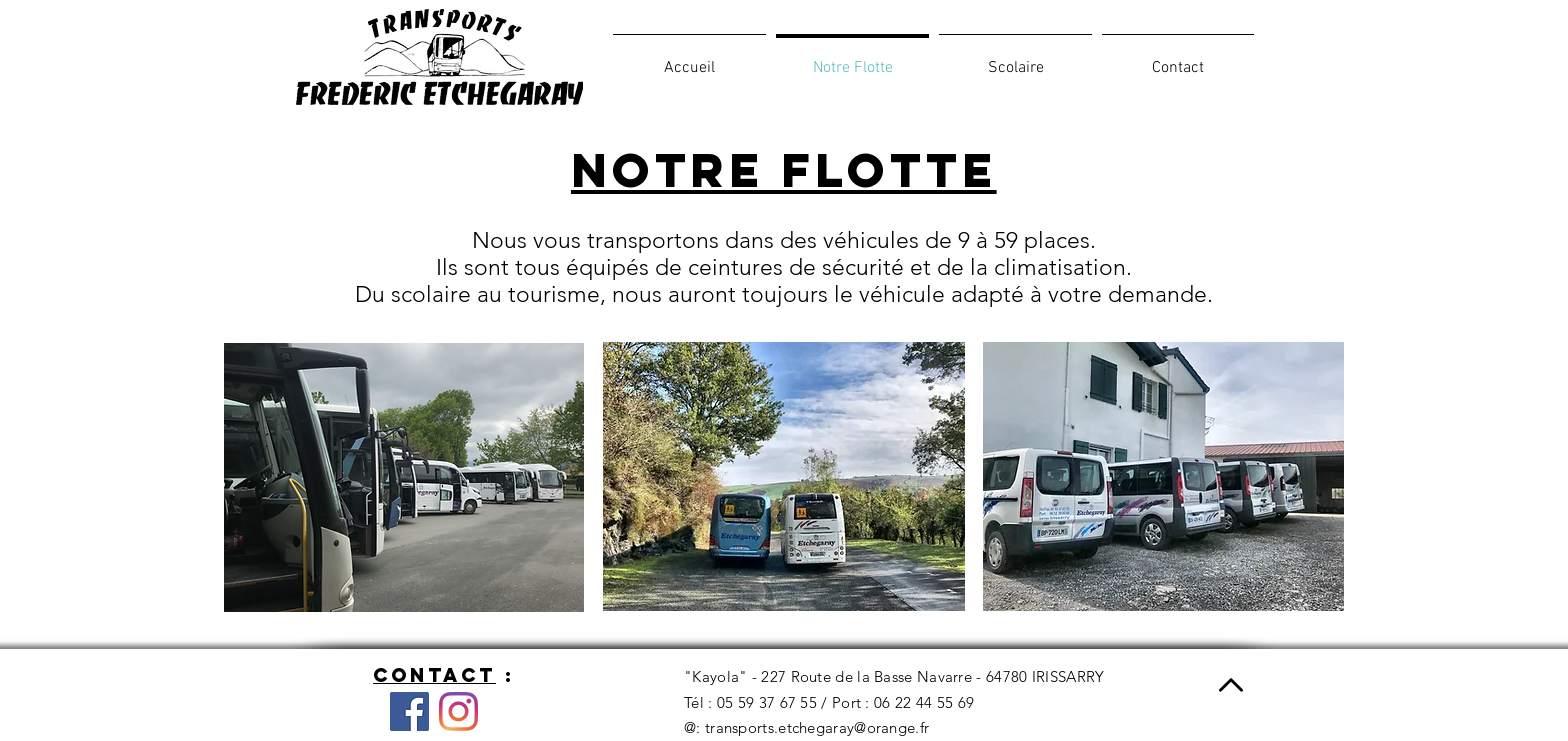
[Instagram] (458, 711)
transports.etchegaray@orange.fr (817, 727)
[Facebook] (409, 711)
